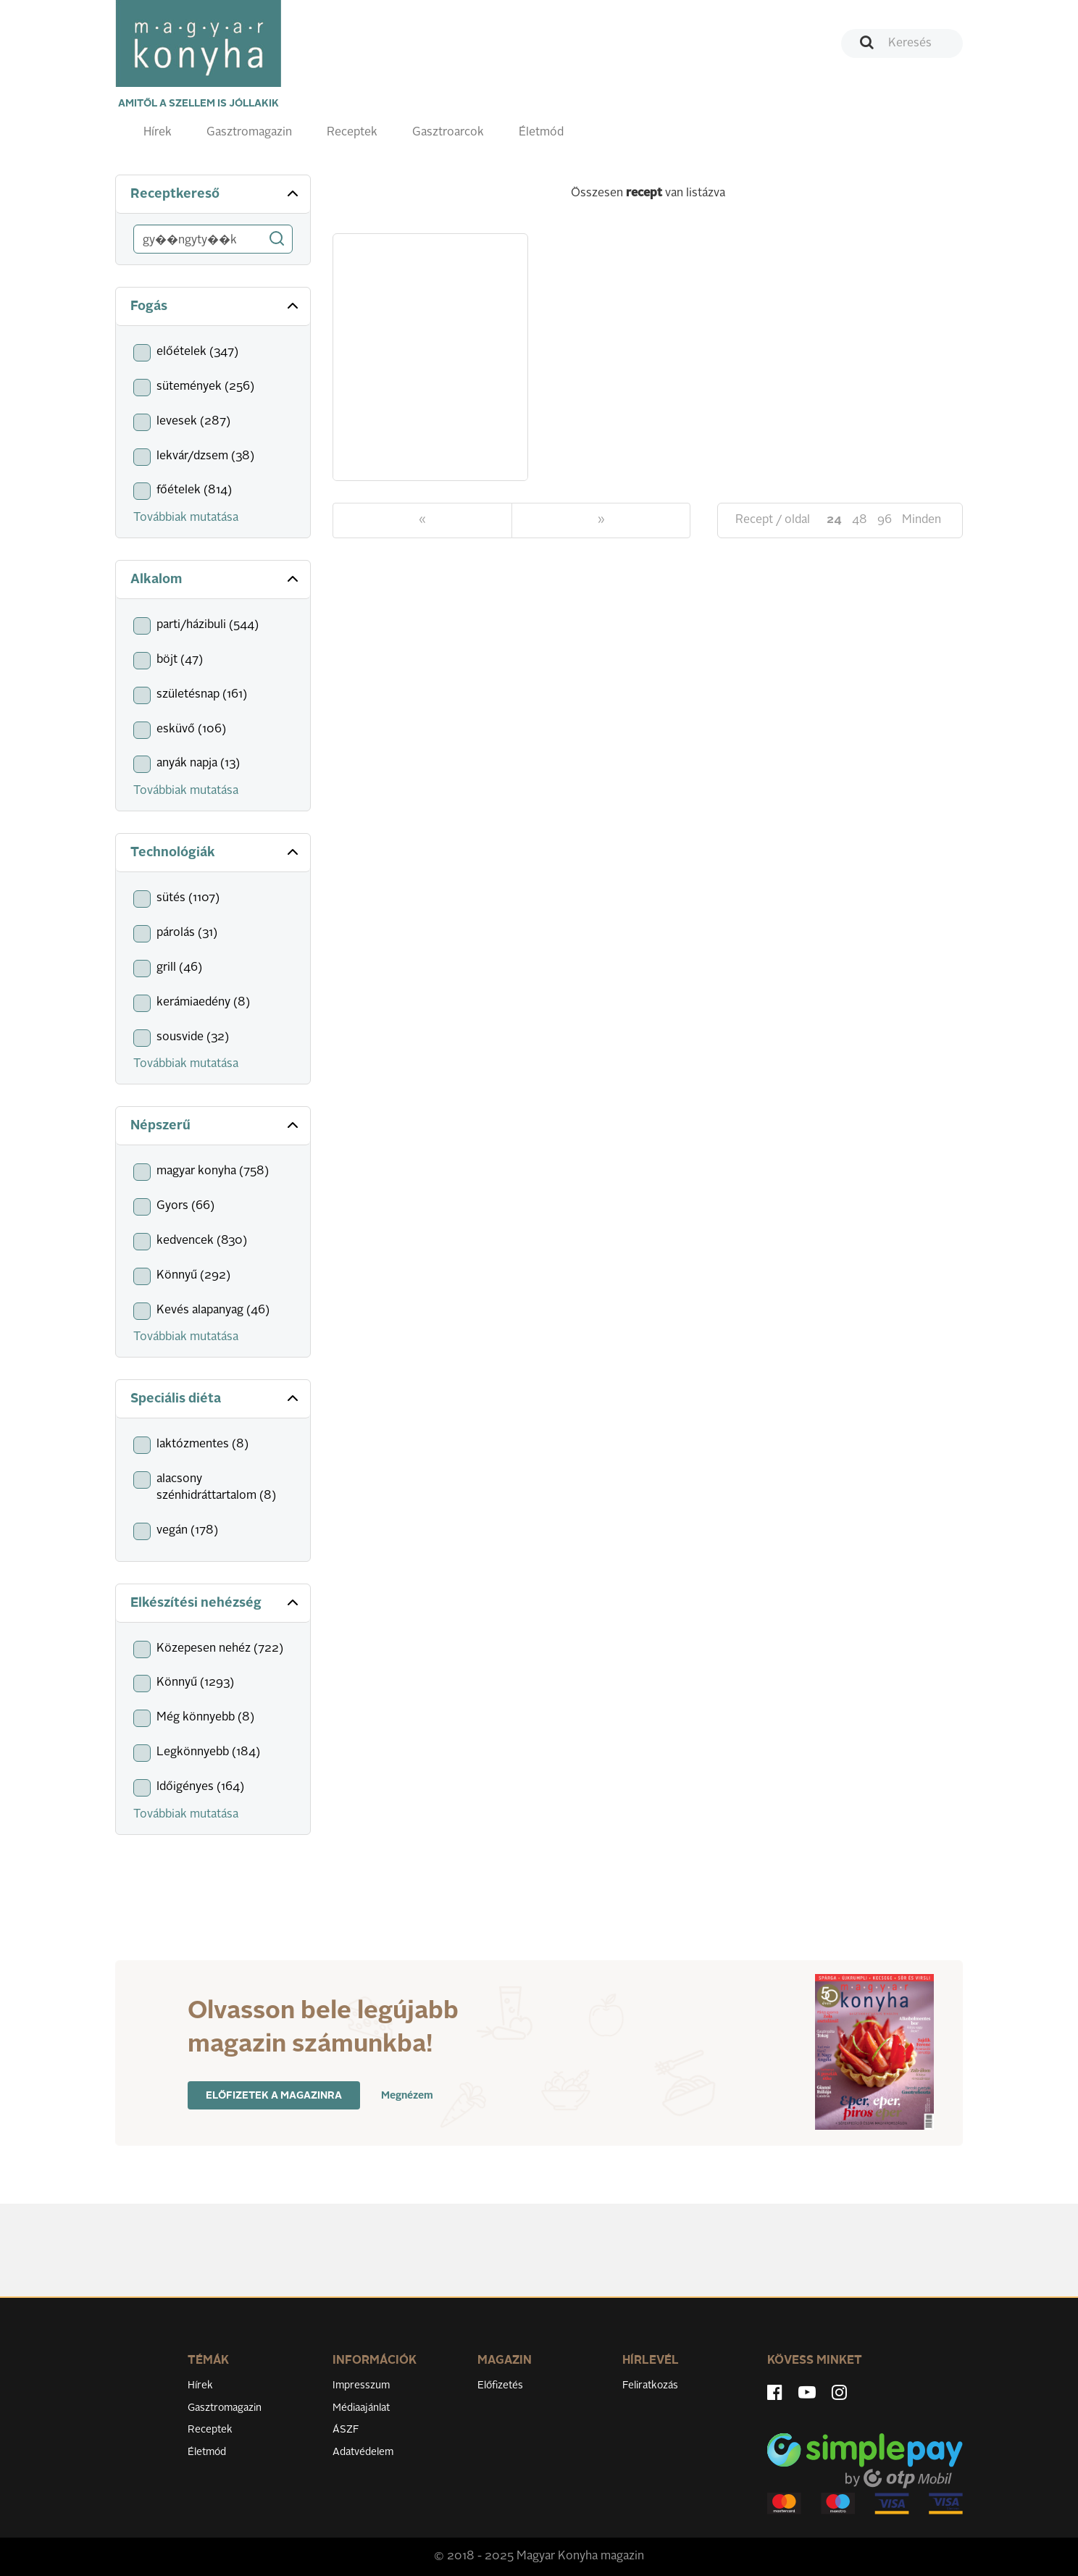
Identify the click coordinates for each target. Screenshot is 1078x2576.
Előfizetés (500, 2385)
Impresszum (361, 2385)
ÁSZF (346, 2430)
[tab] (213, 194)
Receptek (352, 132)
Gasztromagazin (249, 132)
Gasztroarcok (448, 132)
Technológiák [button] (215, 852)
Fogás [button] (215, 305)
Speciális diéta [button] (215, 1398)
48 (859, 520)
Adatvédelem (363, 2452)
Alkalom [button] (215, 578)
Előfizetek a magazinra (274, 2096)
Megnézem (407, 2096)
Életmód (541, 132)
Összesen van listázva (648, 193)
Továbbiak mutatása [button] (185, 518)
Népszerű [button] (215, 1125)
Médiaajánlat (361, 2408)
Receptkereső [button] (215, 193)
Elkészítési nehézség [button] (215, 1602)
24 (834, 520)
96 (884, 520)
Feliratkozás (650, 2385)
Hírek (157, 132)
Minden (921, 520)
